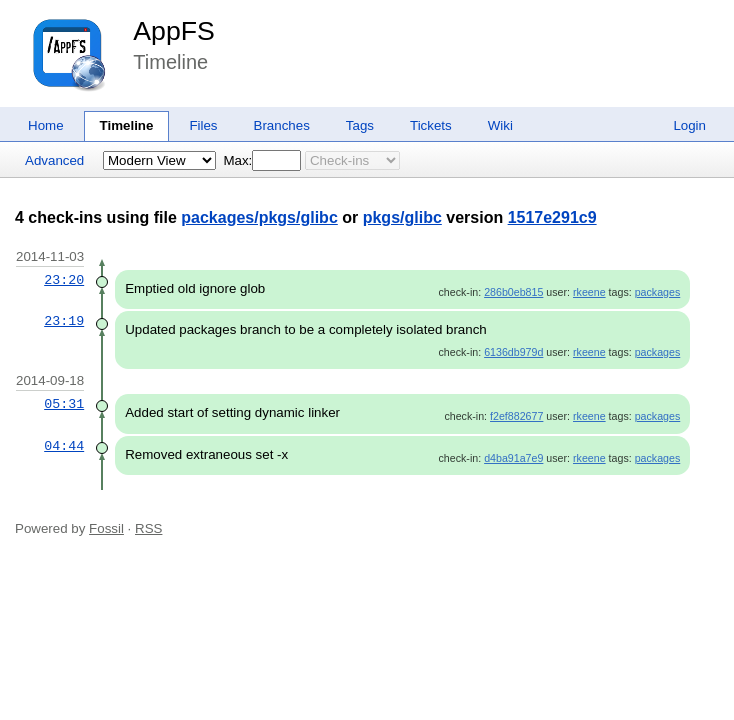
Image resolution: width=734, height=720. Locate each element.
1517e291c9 (552, 217)
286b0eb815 (513, 292)
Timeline (127, 125)
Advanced (54, 160)
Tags (360, 125)
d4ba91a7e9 (513, 458)
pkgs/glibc (402, 217)
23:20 (64, 280)
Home (46, 125)
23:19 (64, 321)
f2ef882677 (516, 416)
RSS (148, 528)
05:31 (64, 404)
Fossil (106, 528)
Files (203, 125)
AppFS (174, 31)
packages (658, 292)
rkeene (589, 292)
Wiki (500, 125)
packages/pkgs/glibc (259, 217)
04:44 (64, 446)
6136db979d (513, 352)
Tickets (431, 125)
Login (689, 125)
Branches (282, 125)
